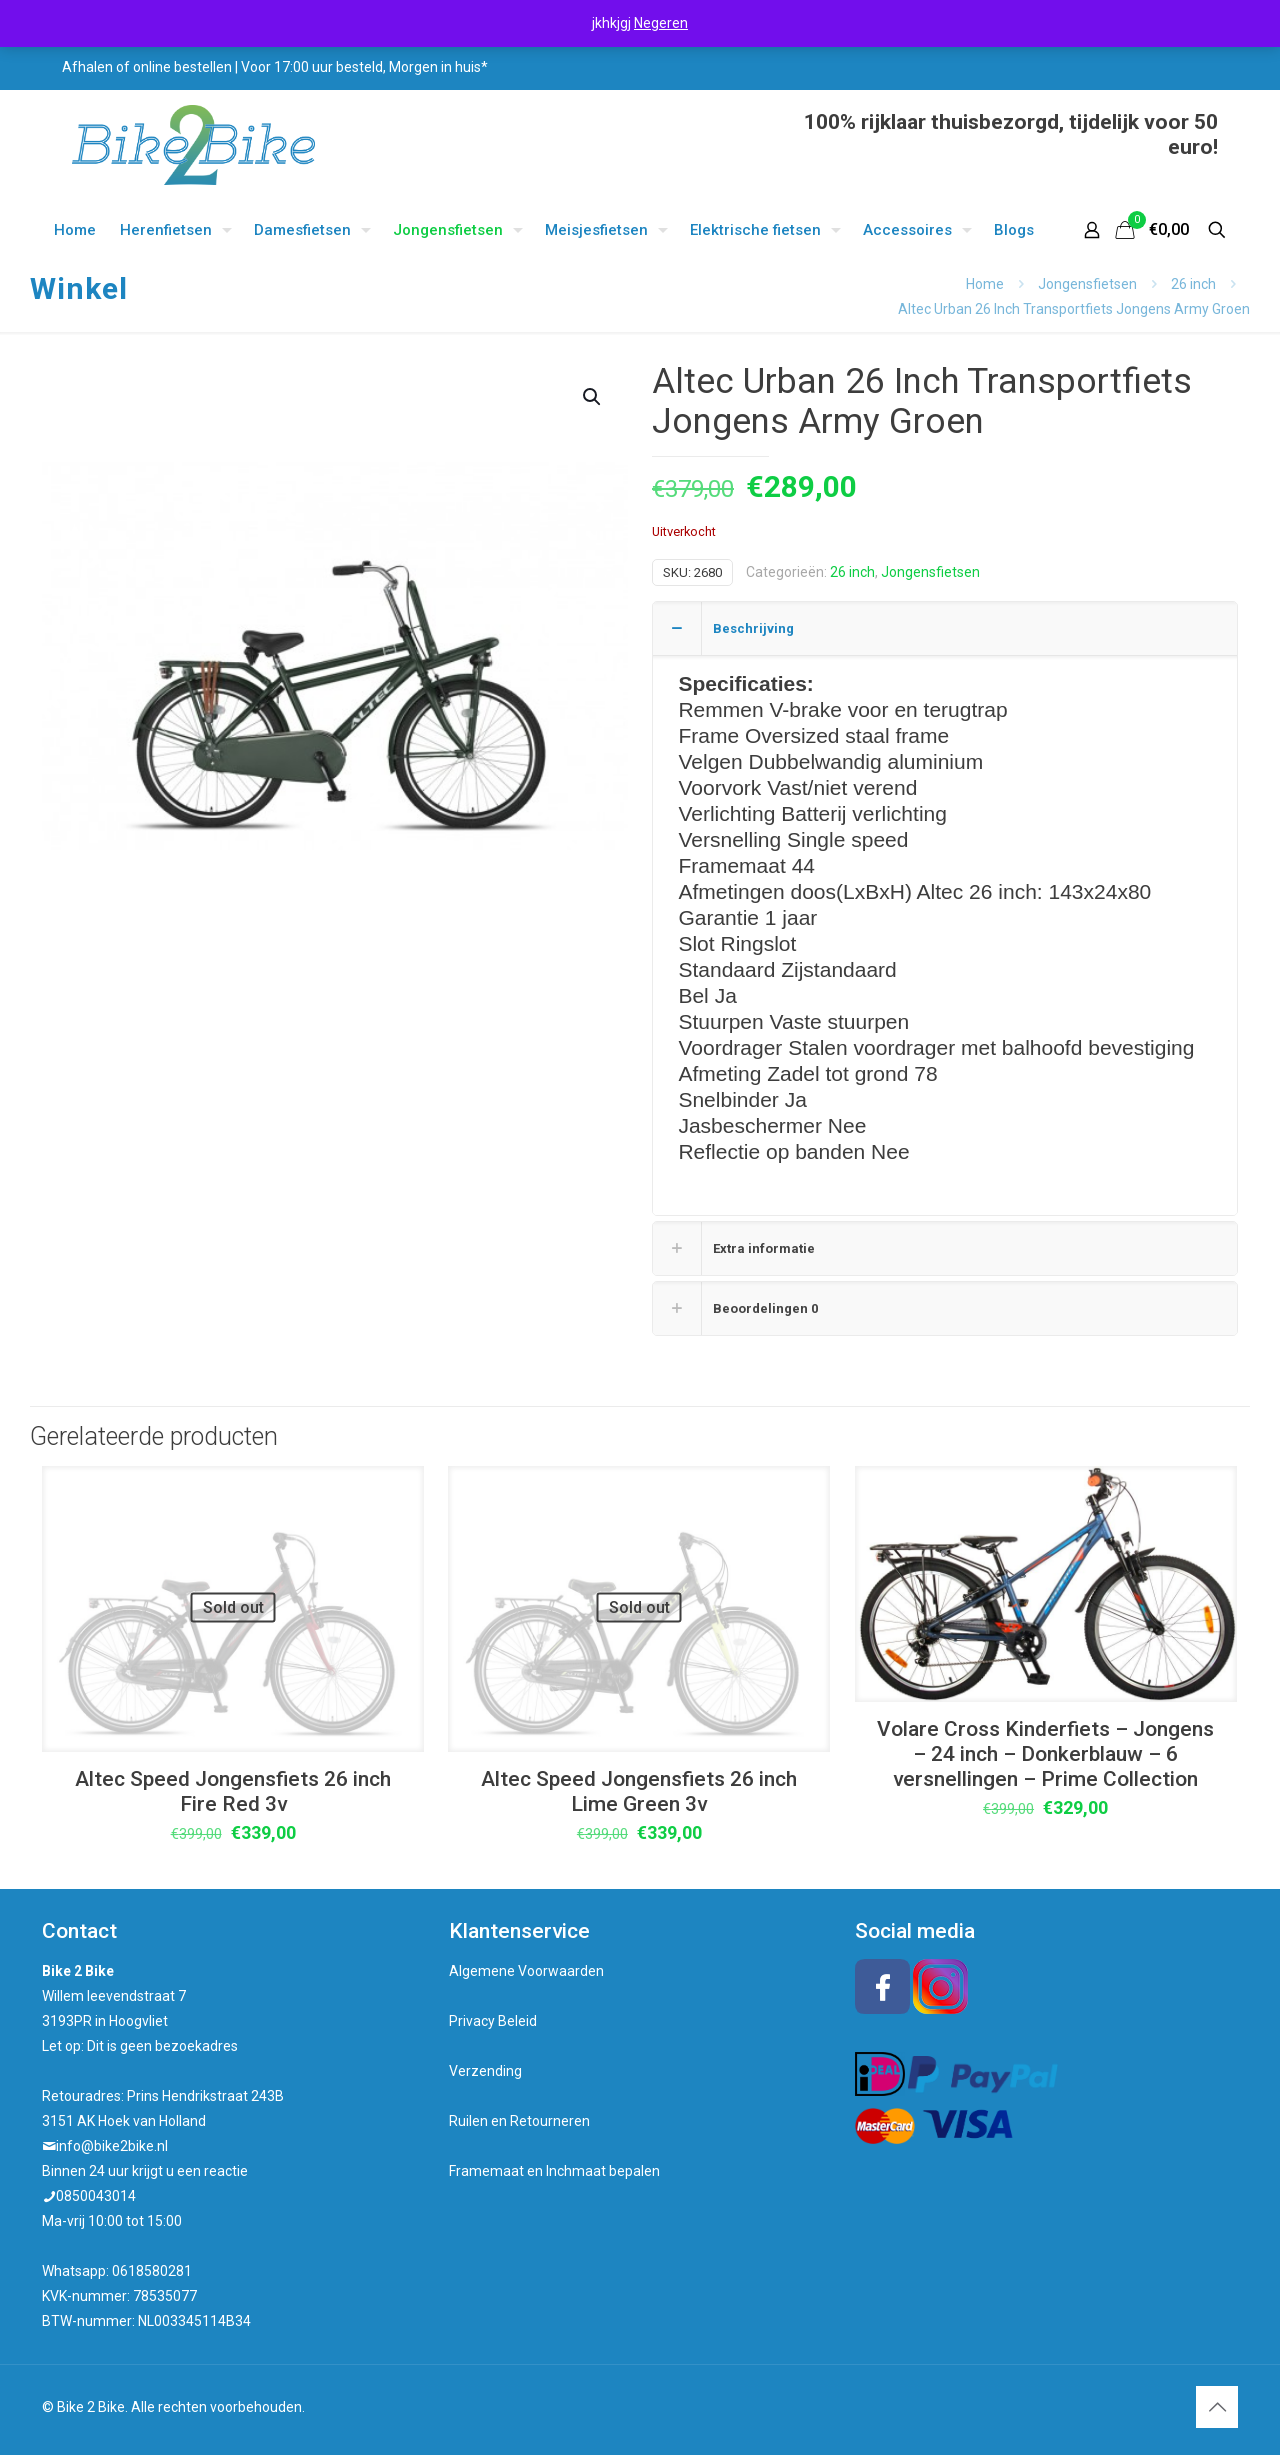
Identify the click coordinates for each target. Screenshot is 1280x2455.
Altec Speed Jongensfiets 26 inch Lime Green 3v (639, 1791)
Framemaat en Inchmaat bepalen (554, 2171)
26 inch (1193, 284)
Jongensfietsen (1087, 284)
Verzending (485, 2071)
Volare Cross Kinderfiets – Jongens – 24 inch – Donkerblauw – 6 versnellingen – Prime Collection (1045, 1754)
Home (985, 284)
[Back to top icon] (1217, 2407)
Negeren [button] (661, 23)
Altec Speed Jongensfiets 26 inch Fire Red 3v (233, 1791)
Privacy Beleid (493, 2021)
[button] (593, 397)
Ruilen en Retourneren (519, 2121)
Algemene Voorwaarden (526, 1971)
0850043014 (96, 2196)
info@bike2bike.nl (112, 2146)
